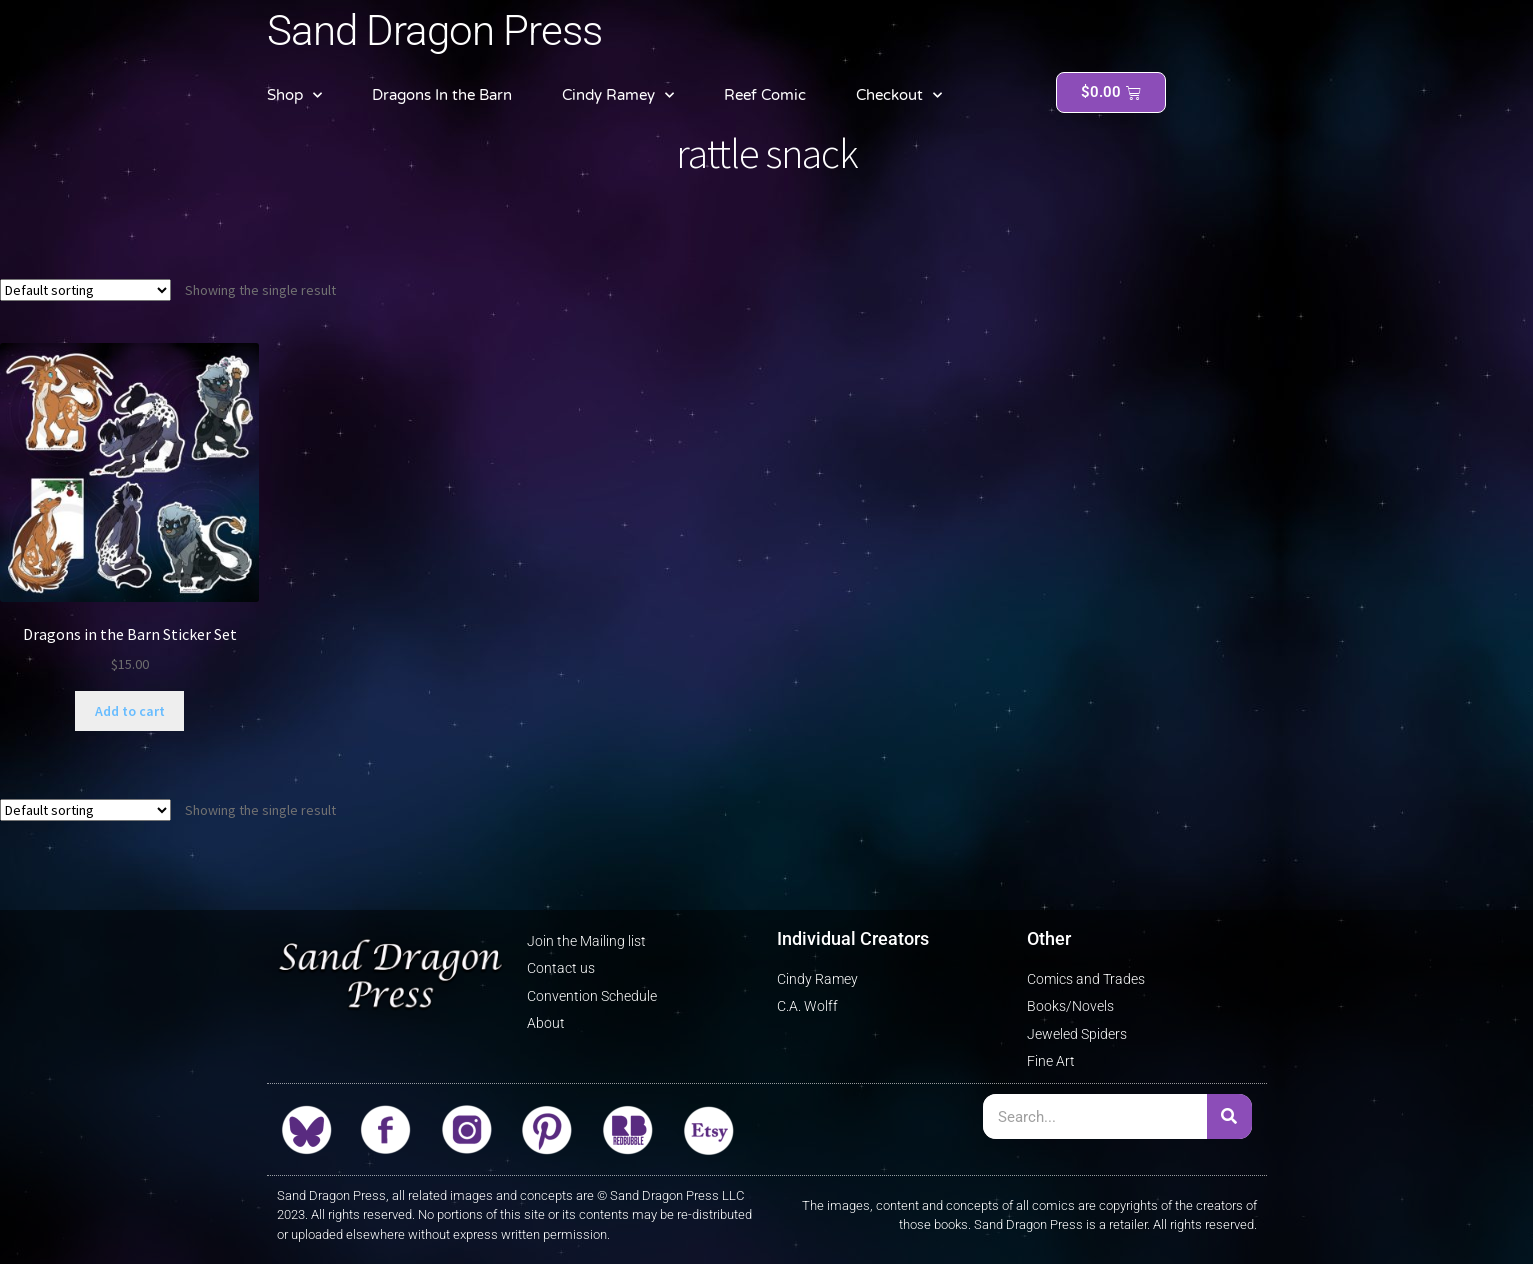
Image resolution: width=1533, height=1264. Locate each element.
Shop (294, 95)
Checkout (899, 95)
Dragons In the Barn (442, 95)
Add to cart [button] (130, 711)
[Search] (1229, 1116)
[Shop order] (85, 290)
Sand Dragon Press (434, 30)
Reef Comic (765, 95)
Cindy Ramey (618, 95)
